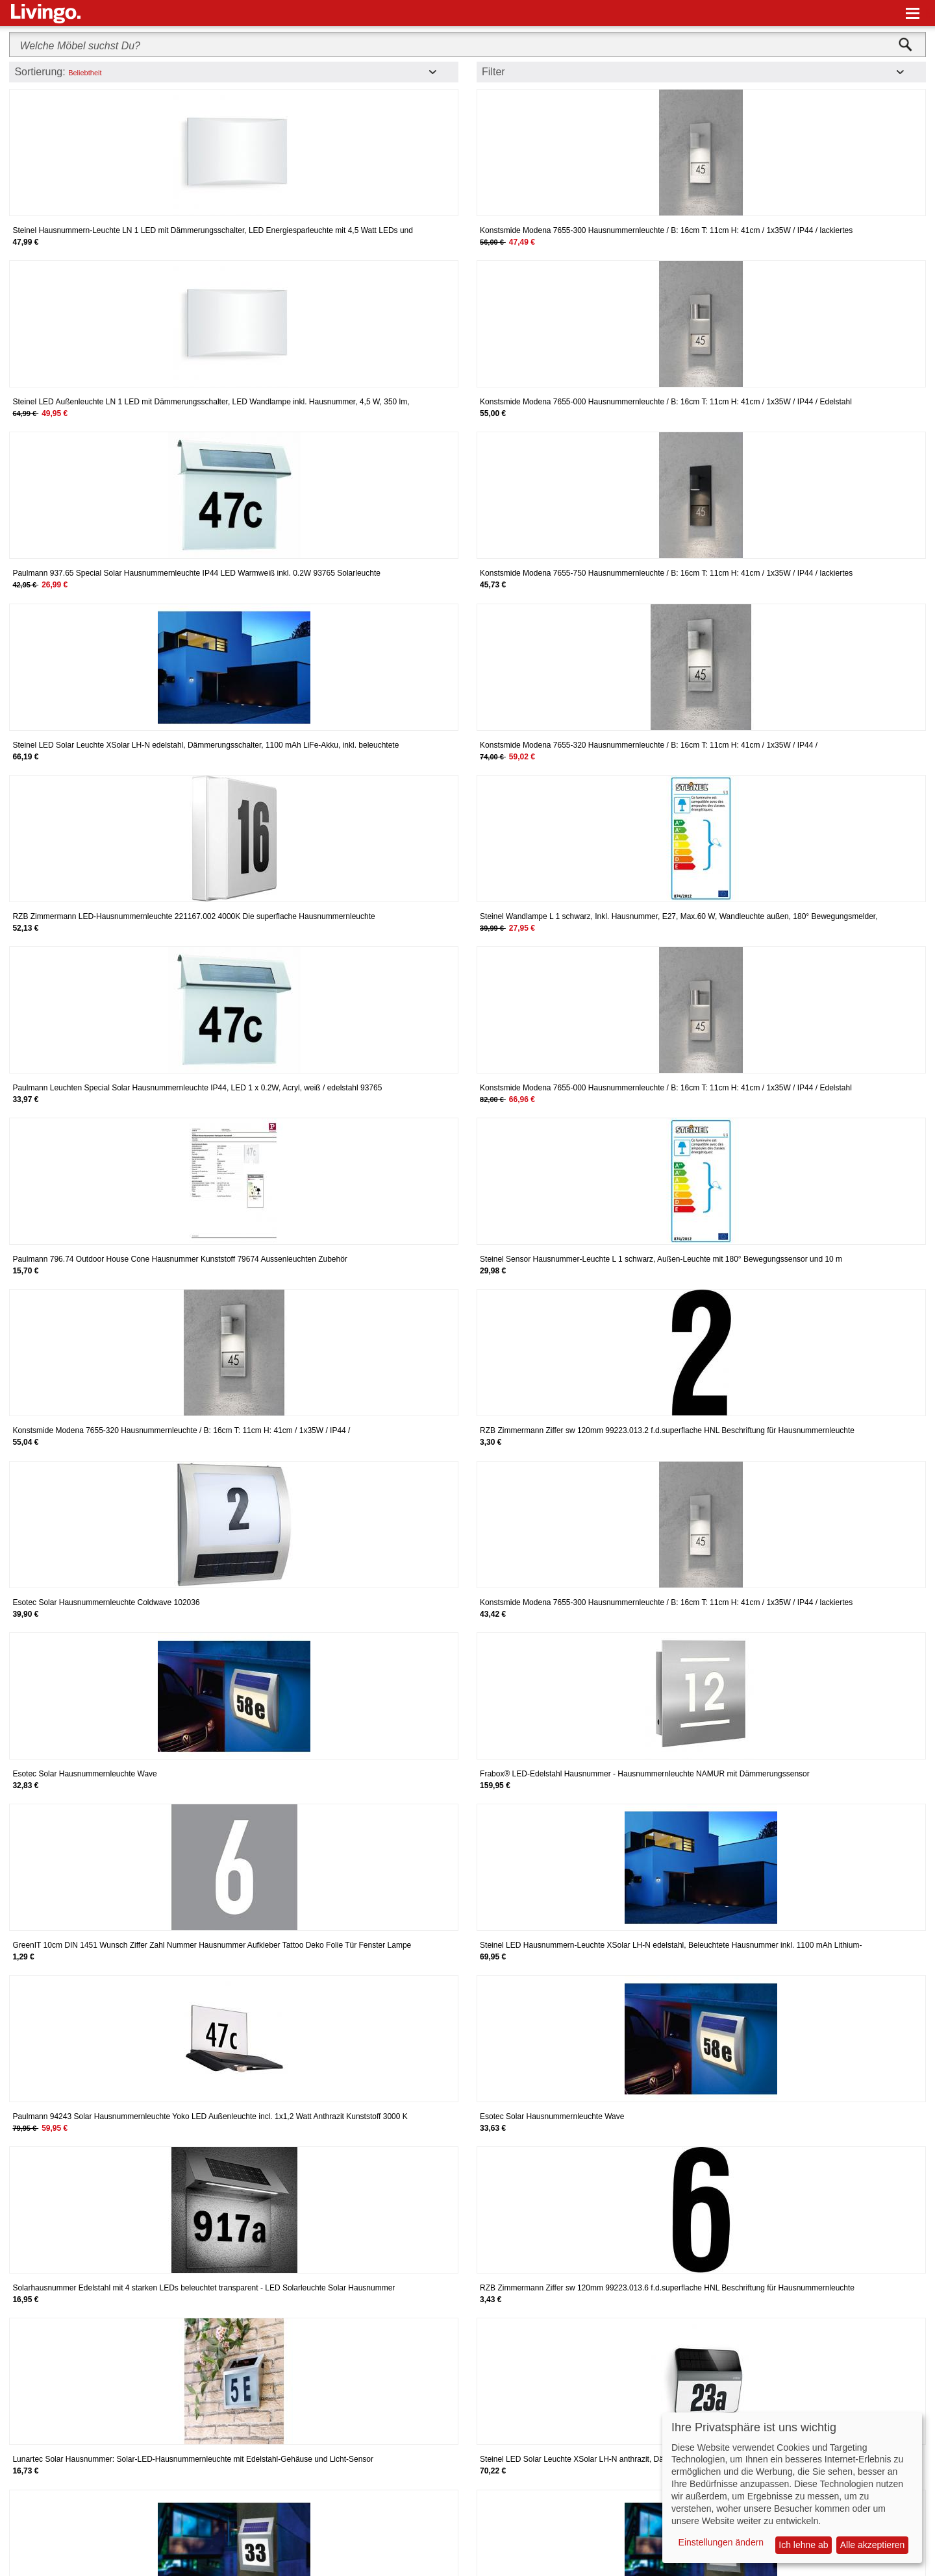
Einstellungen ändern (721, 2542)
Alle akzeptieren (872, 2545)
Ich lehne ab (803, 2545)
